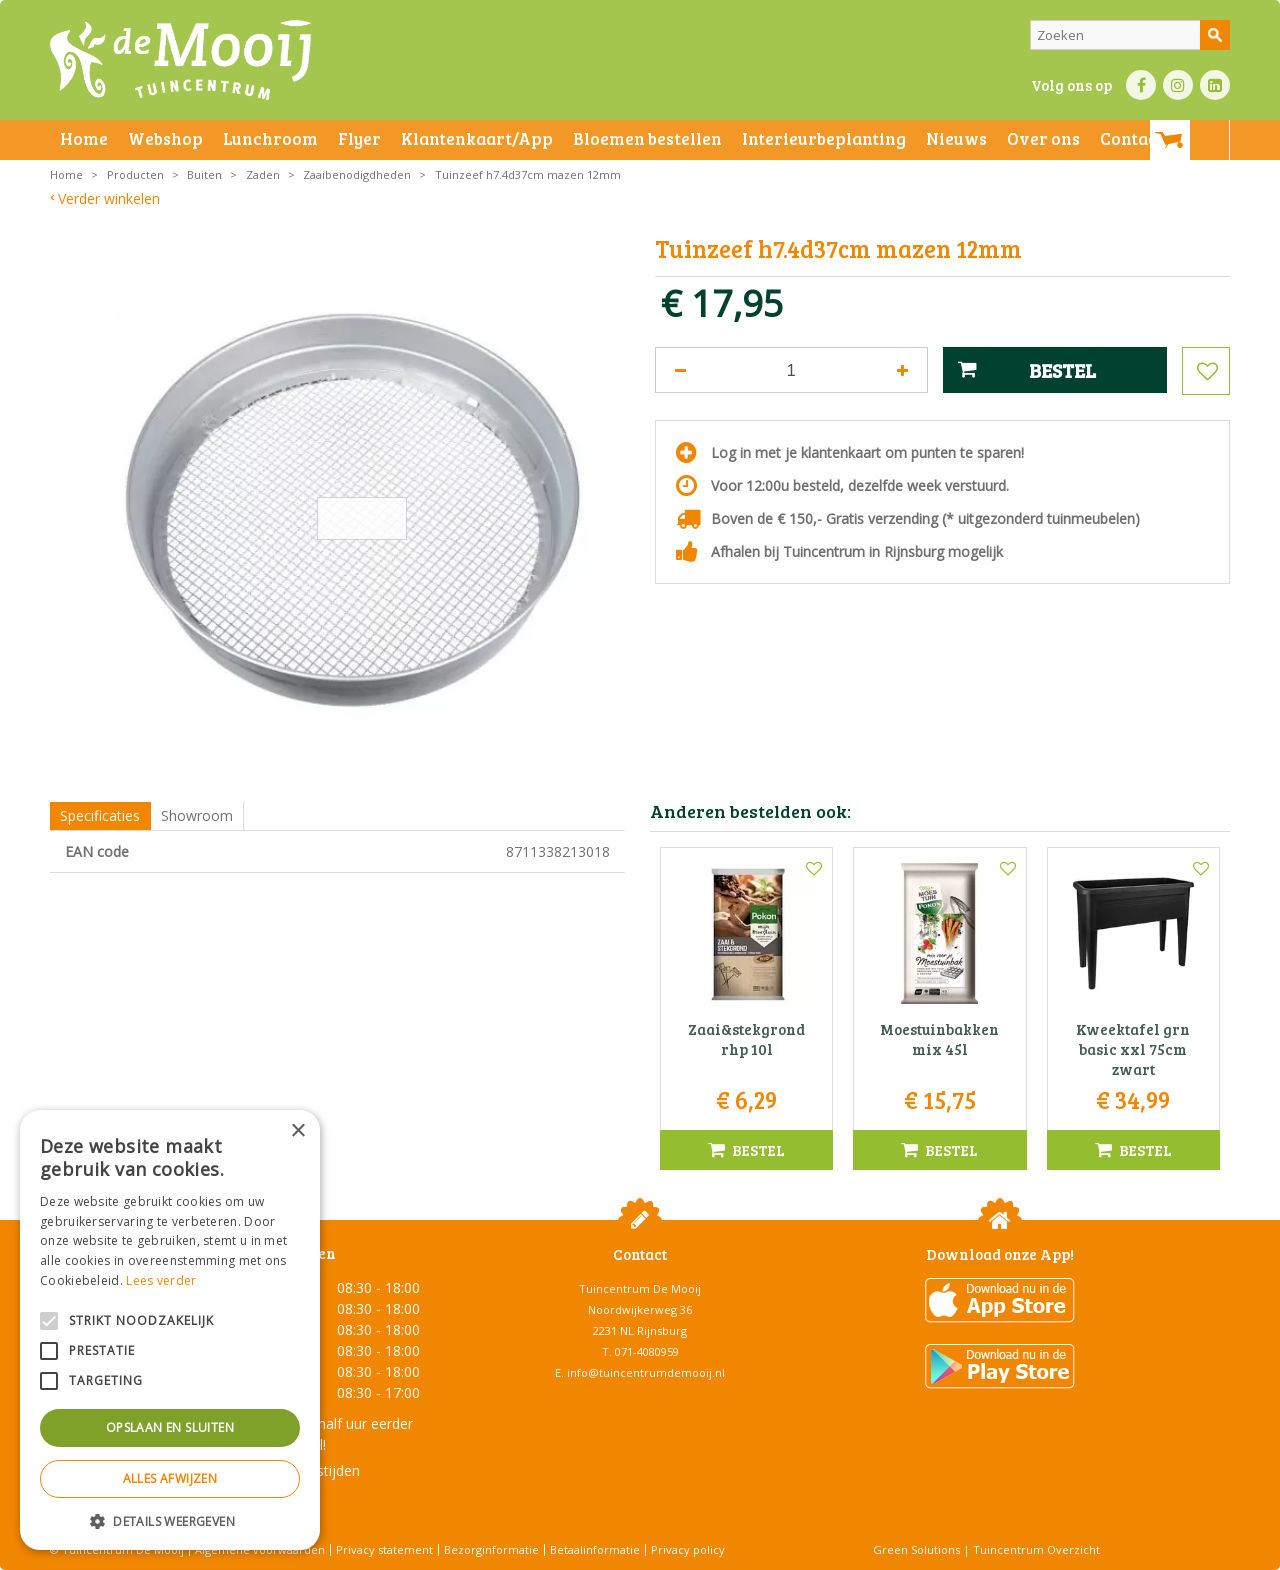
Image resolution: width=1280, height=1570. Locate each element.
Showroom (197, 815)
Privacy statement (384, 1549)
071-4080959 (647, 1351)
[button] (170, 1520)
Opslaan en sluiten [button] (170, 1427)
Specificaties (100, 815)
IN (1178, 85)
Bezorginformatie (491, 1549)
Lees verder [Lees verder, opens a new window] (161, 1280)
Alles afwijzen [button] (170, 1478)
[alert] (170, 1330)
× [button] (297, 1131)
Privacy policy (688, 1549)
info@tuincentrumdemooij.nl (646, 1372)
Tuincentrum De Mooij (640, 1288)
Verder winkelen (109, 198)
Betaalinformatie (595, 1549)
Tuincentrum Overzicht (1036, 1549)
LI (1215, 85)
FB (1141, 85)
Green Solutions (916, 1549)
